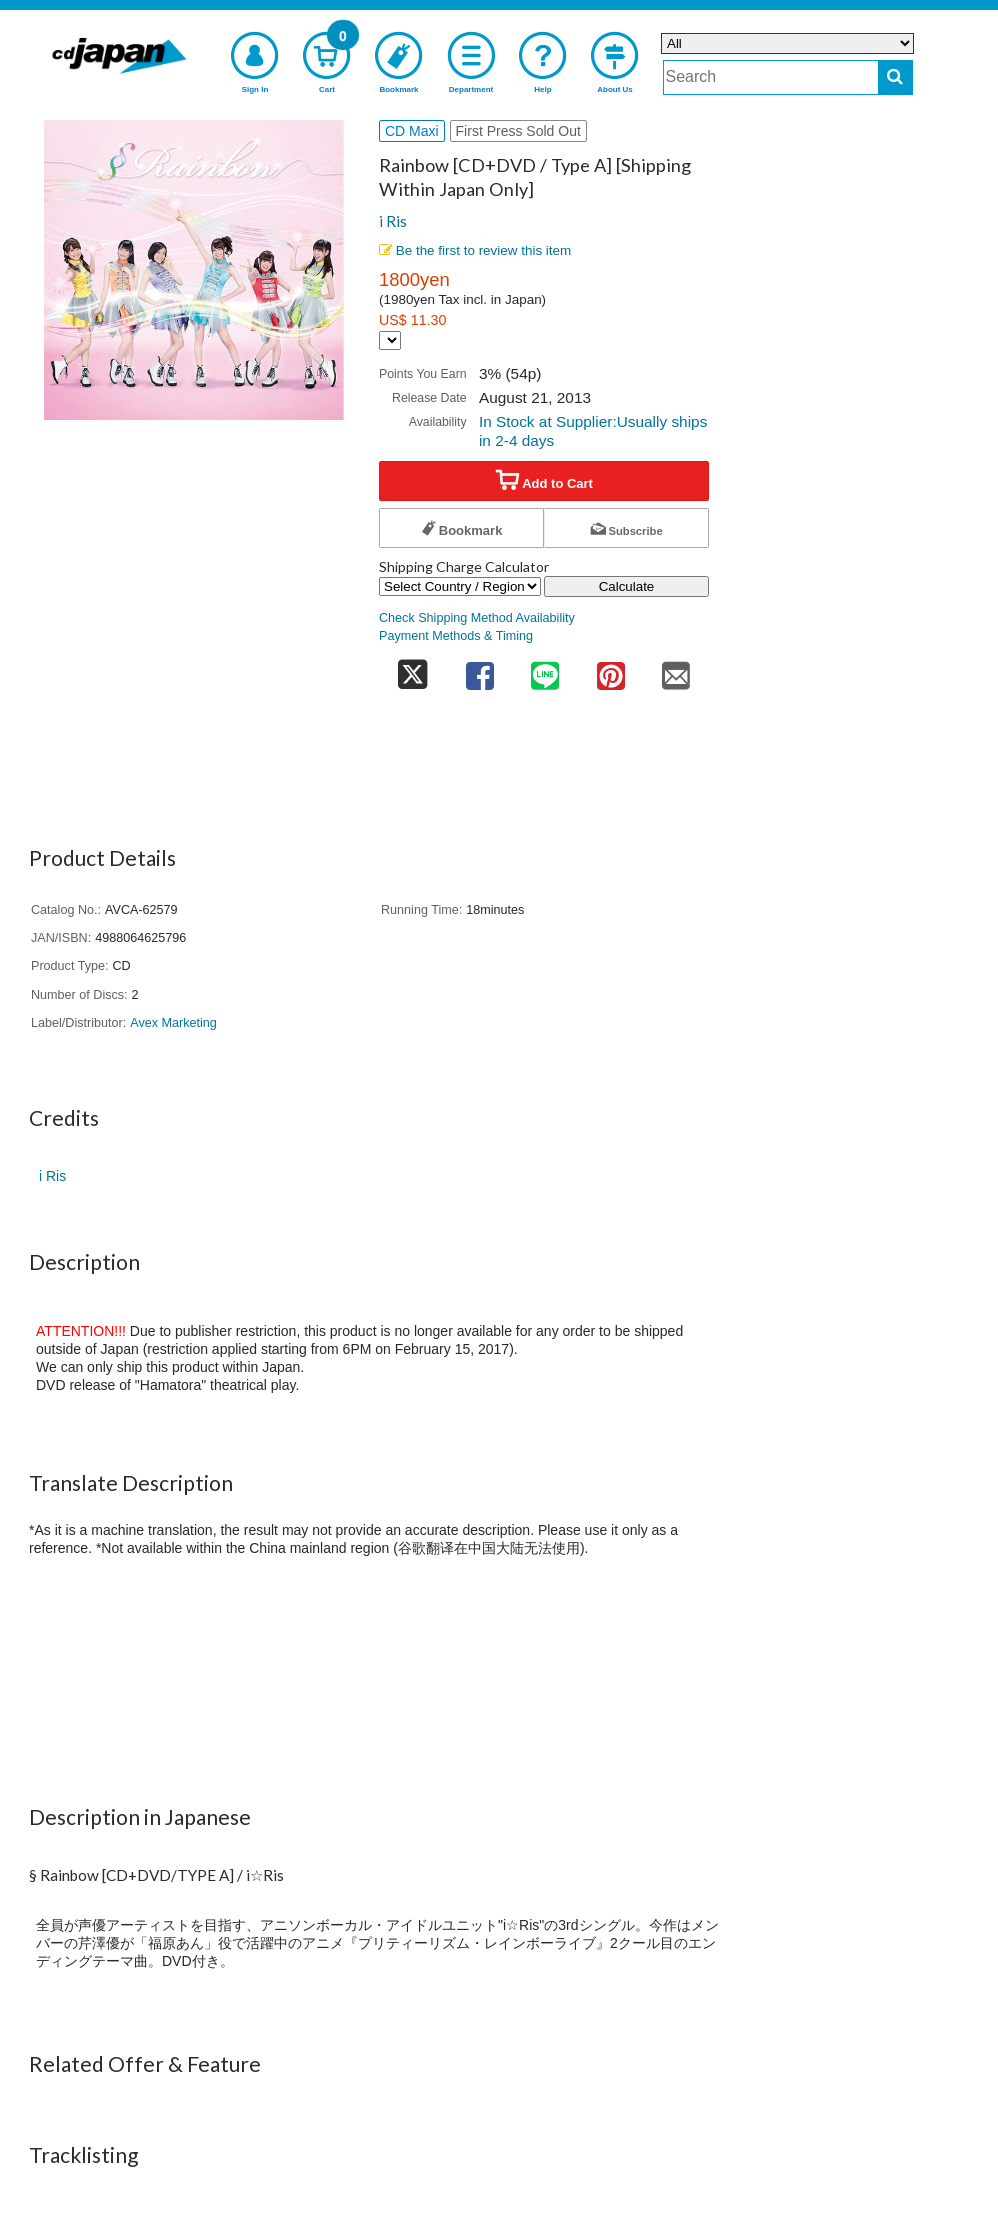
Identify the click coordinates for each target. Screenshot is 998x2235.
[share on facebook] (480, 669)
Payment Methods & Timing (456, 636)
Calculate (627, 586)
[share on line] (545, 669)
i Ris (393, 221)
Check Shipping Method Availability (477, 618)
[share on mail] (676, 669)
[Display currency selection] (390, 340)
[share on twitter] (413, 669)
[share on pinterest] (611, 669)
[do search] (895, 77)
